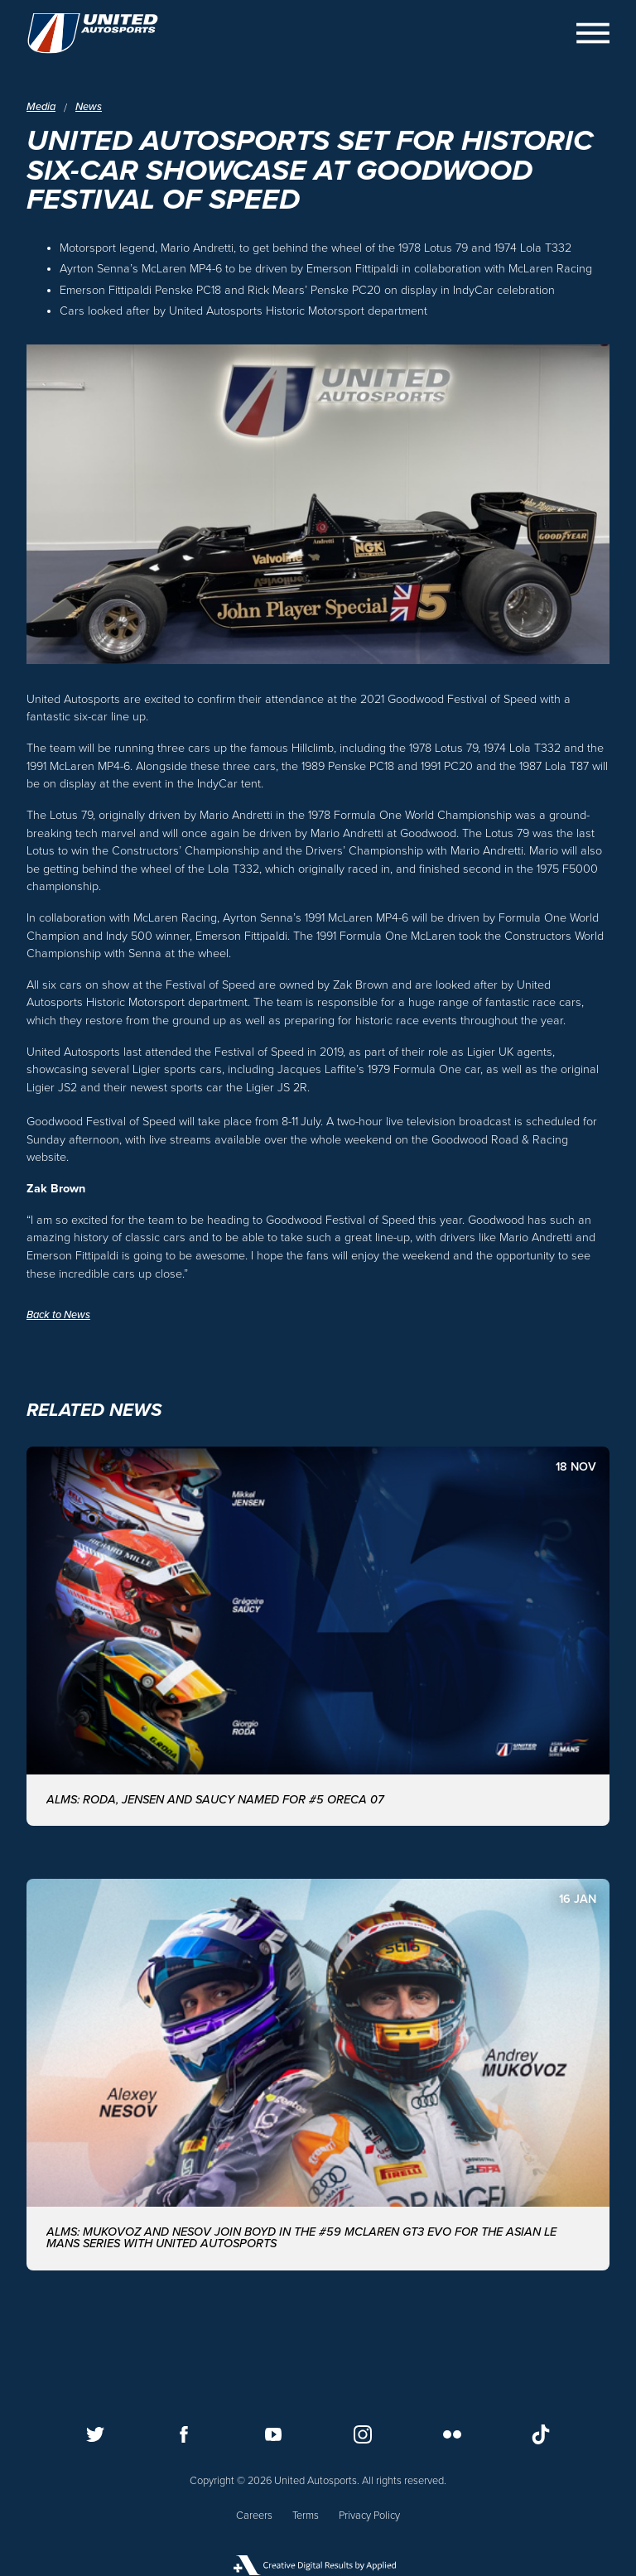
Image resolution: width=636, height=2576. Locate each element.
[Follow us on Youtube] (273, 2434)
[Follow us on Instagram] (362, 2434)
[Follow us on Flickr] (452, 2434)
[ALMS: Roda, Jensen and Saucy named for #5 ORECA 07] (318, 1636)
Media (40, 107)
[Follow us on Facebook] (183, 2434)
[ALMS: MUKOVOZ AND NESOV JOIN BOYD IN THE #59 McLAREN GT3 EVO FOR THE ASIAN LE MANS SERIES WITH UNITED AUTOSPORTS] (318, 2074)
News (88, 107)
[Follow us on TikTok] (540, 2434)
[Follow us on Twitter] (95, 2434)
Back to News (58, 1315)
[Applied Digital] (318, 2565)
